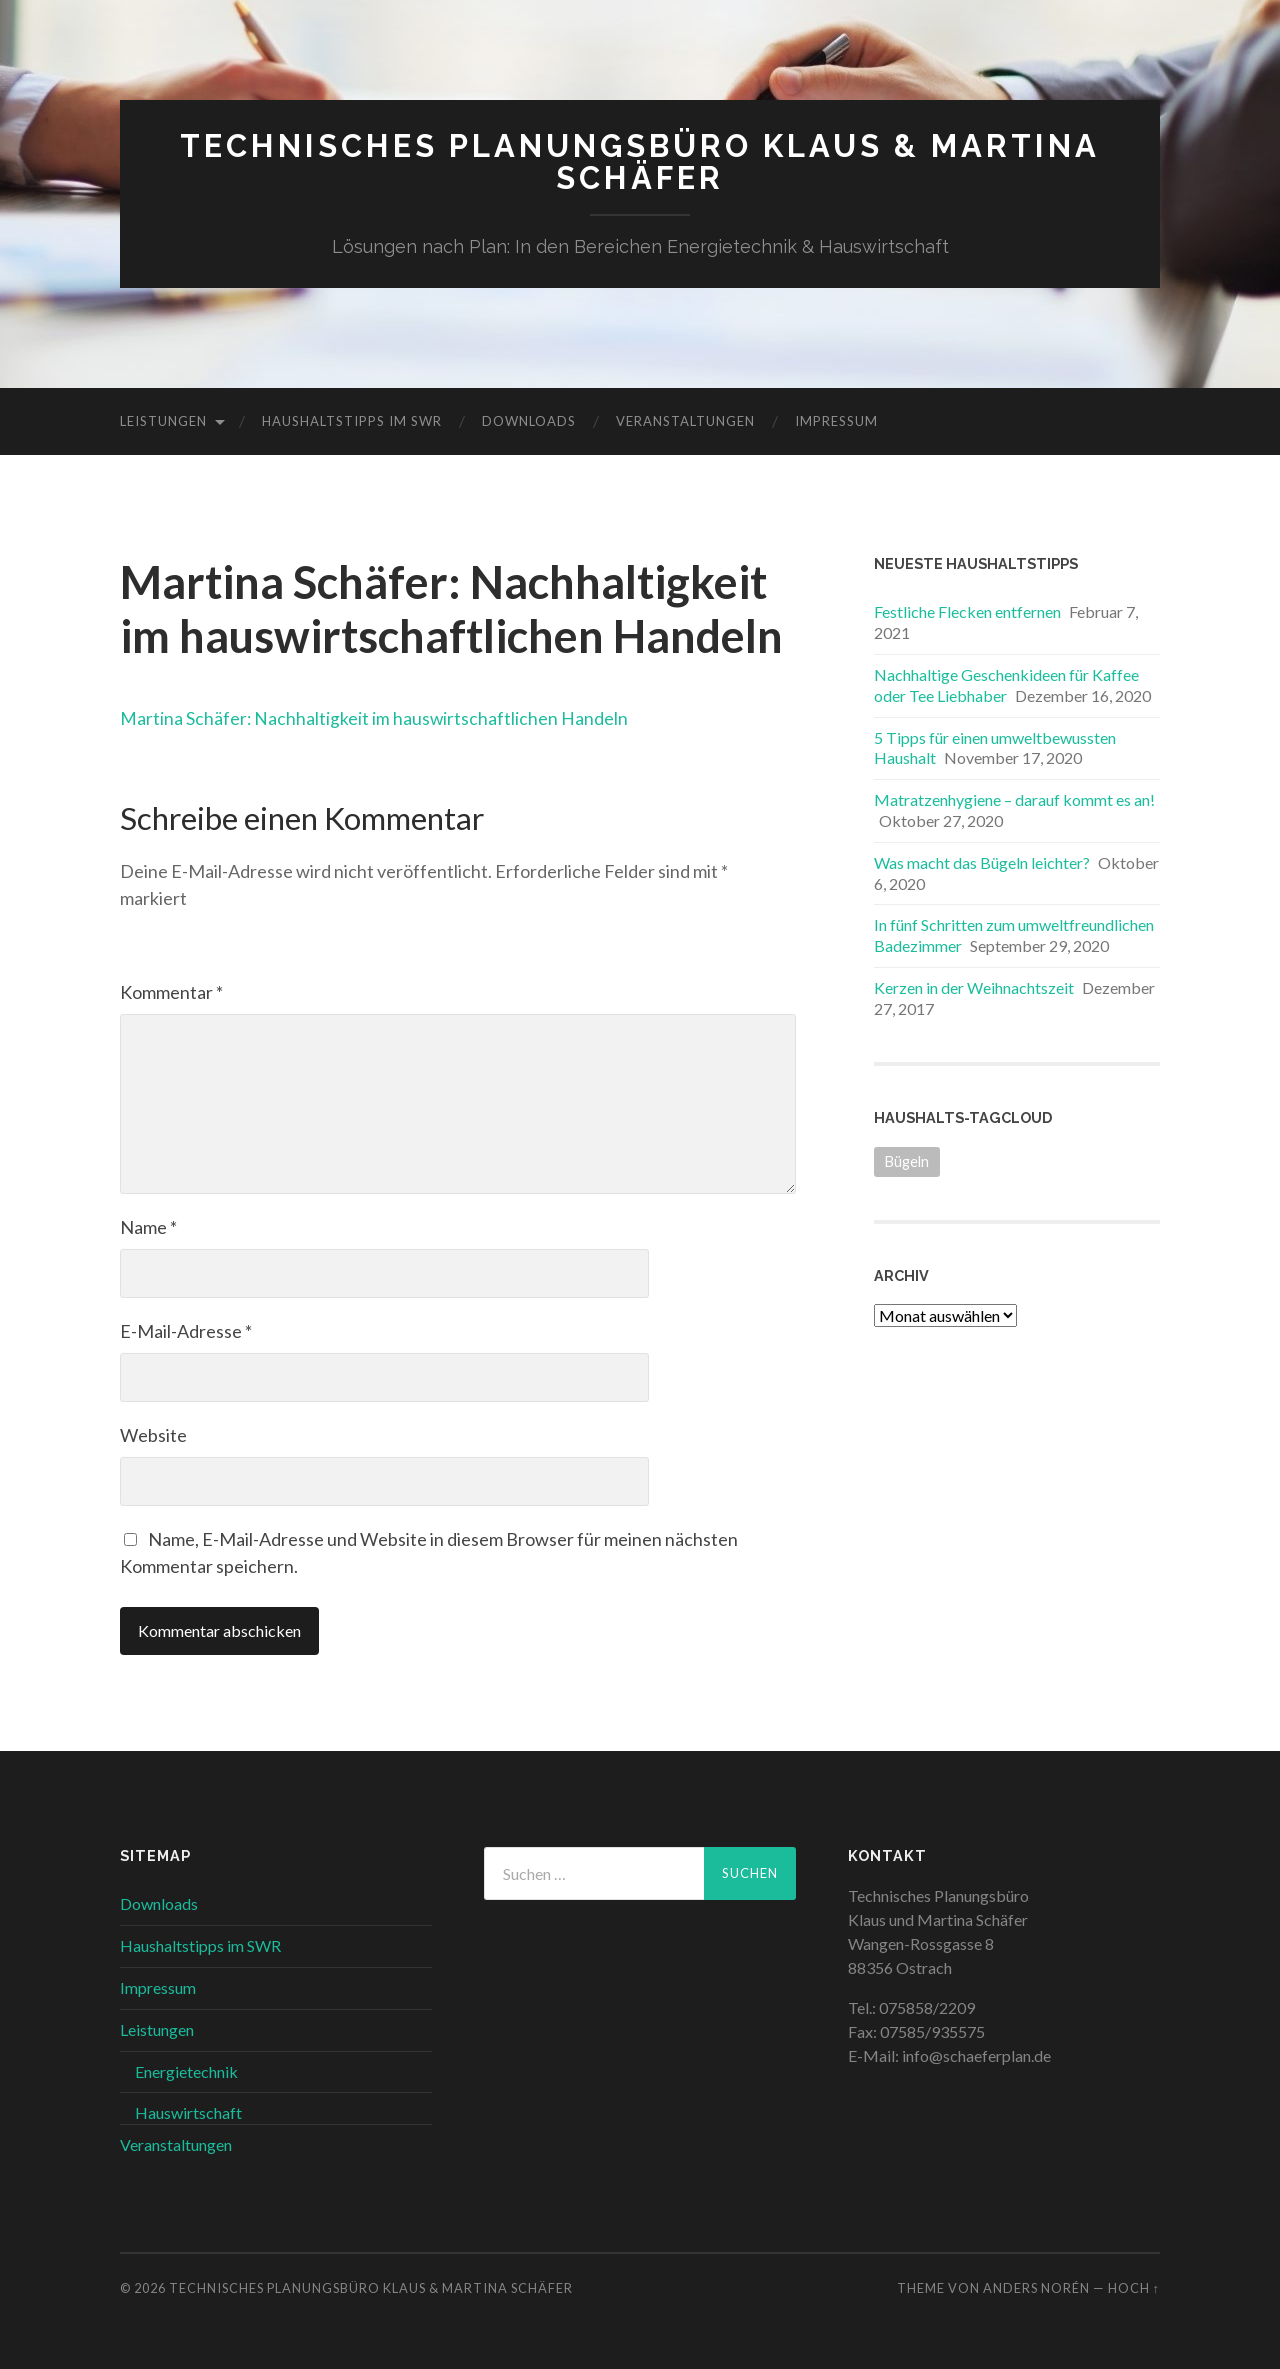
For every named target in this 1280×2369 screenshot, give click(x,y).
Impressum (836, 421)
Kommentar (171, 992)
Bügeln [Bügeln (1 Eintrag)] (907, 1160)
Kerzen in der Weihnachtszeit (974, 986)
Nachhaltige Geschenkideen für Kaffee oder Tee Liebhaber (1006, 684)
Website (153, 1435)
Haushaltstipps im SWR (352, 421)
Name (148, 1227)
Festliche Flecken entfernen (967, 611)
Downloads (529, 421)
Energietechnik (186, 2070)
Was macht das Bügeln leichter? (982, 861)
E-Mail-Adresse (186, 1331)
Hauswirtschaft (188, 2112)
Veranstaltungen (685, 421)
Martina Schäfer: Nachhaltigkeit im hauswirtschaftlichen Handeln (396, 716)
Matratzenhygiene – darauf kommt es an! (1014, 799)
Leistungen (163, 421)
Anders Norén (1036, 2287)
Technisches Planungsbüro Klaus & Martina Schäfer (640, 161)
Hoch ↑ (1134, 2287)
